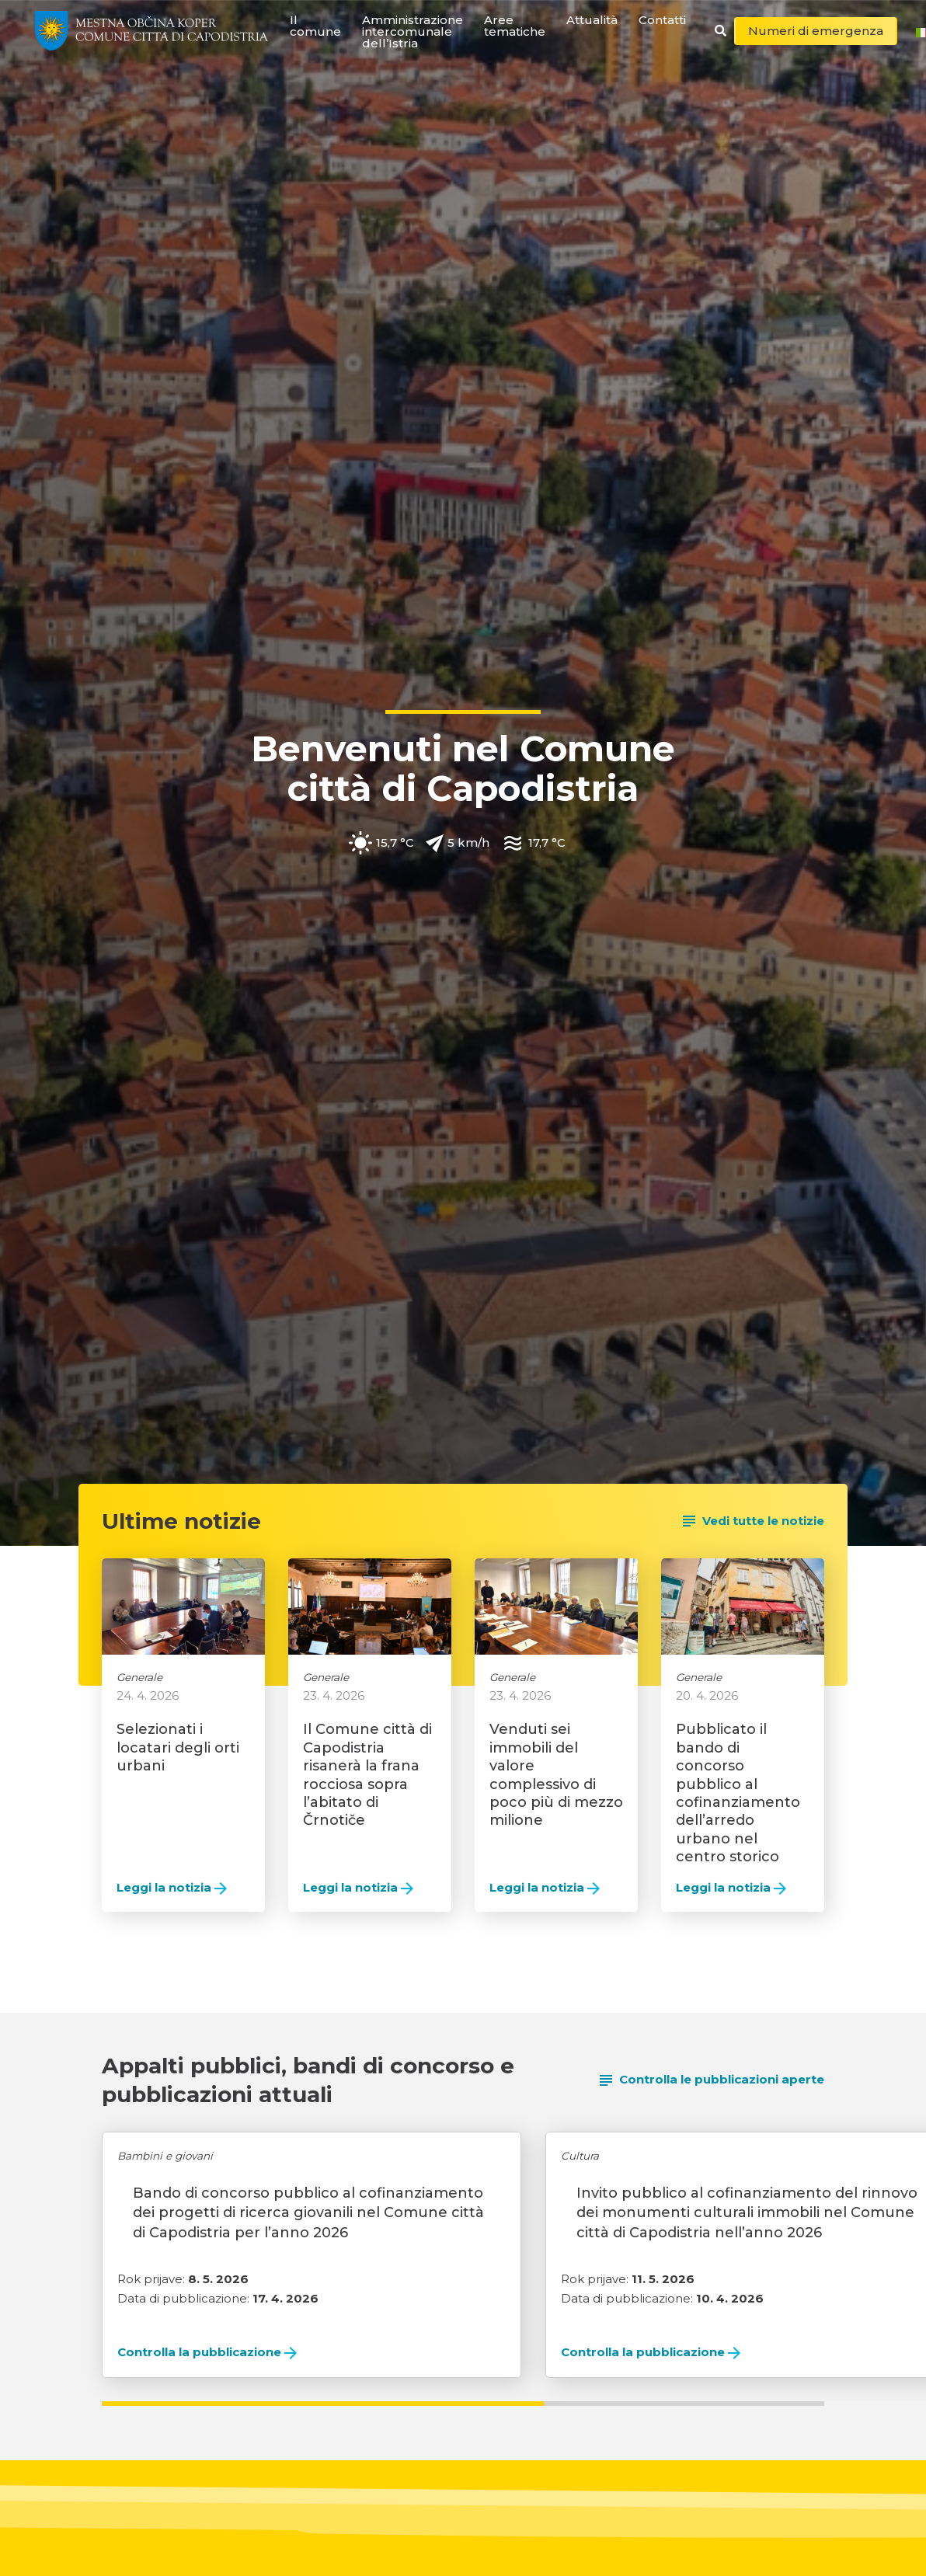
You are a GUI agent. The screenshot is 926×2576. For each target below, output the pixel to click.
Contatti (662, 20)
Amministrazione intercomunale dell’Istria (412, 31)
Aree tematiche (514, 25)
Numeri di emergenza (815, 30)
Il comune (315, 25)
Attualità (592, 20)
